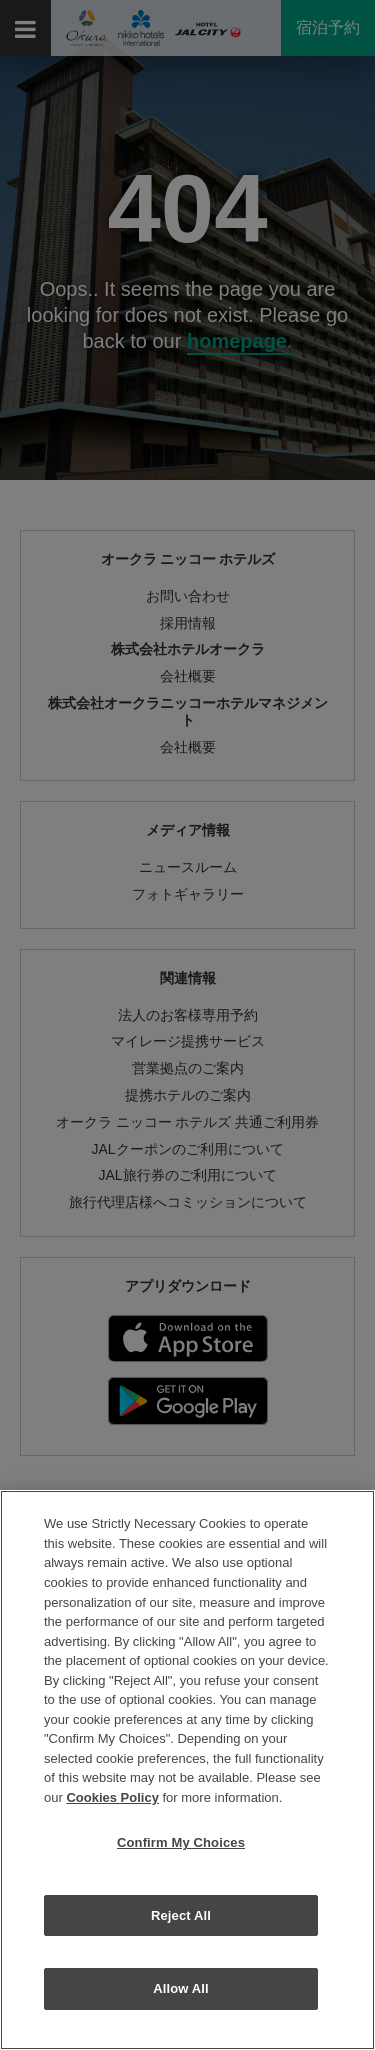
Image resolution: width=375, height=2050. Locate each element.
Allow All (181, 1988)
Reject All (181, 1915)
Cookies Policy (112, 1797)
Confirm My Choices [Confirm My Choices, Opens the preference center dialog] (181, 1842)
